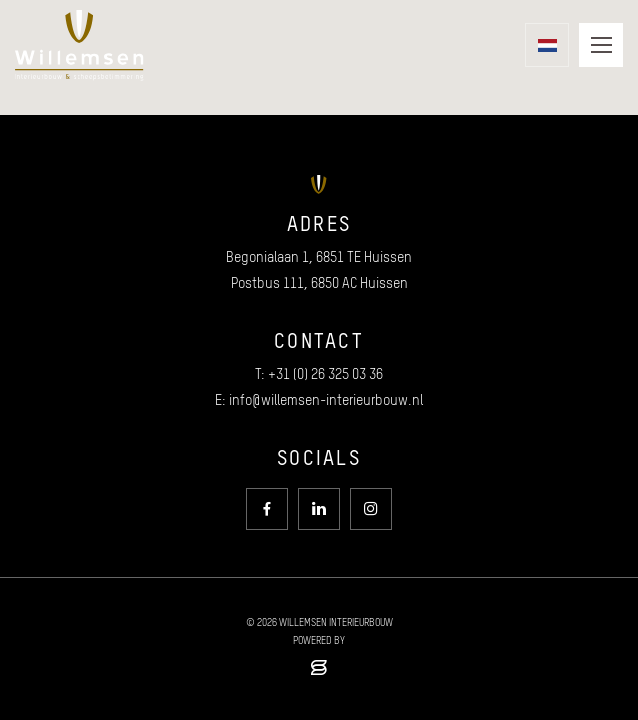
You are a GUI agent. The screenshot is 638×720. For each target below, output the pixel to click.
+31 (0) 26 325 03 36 (325, 374)
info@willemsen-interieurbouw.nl (326, 400)
